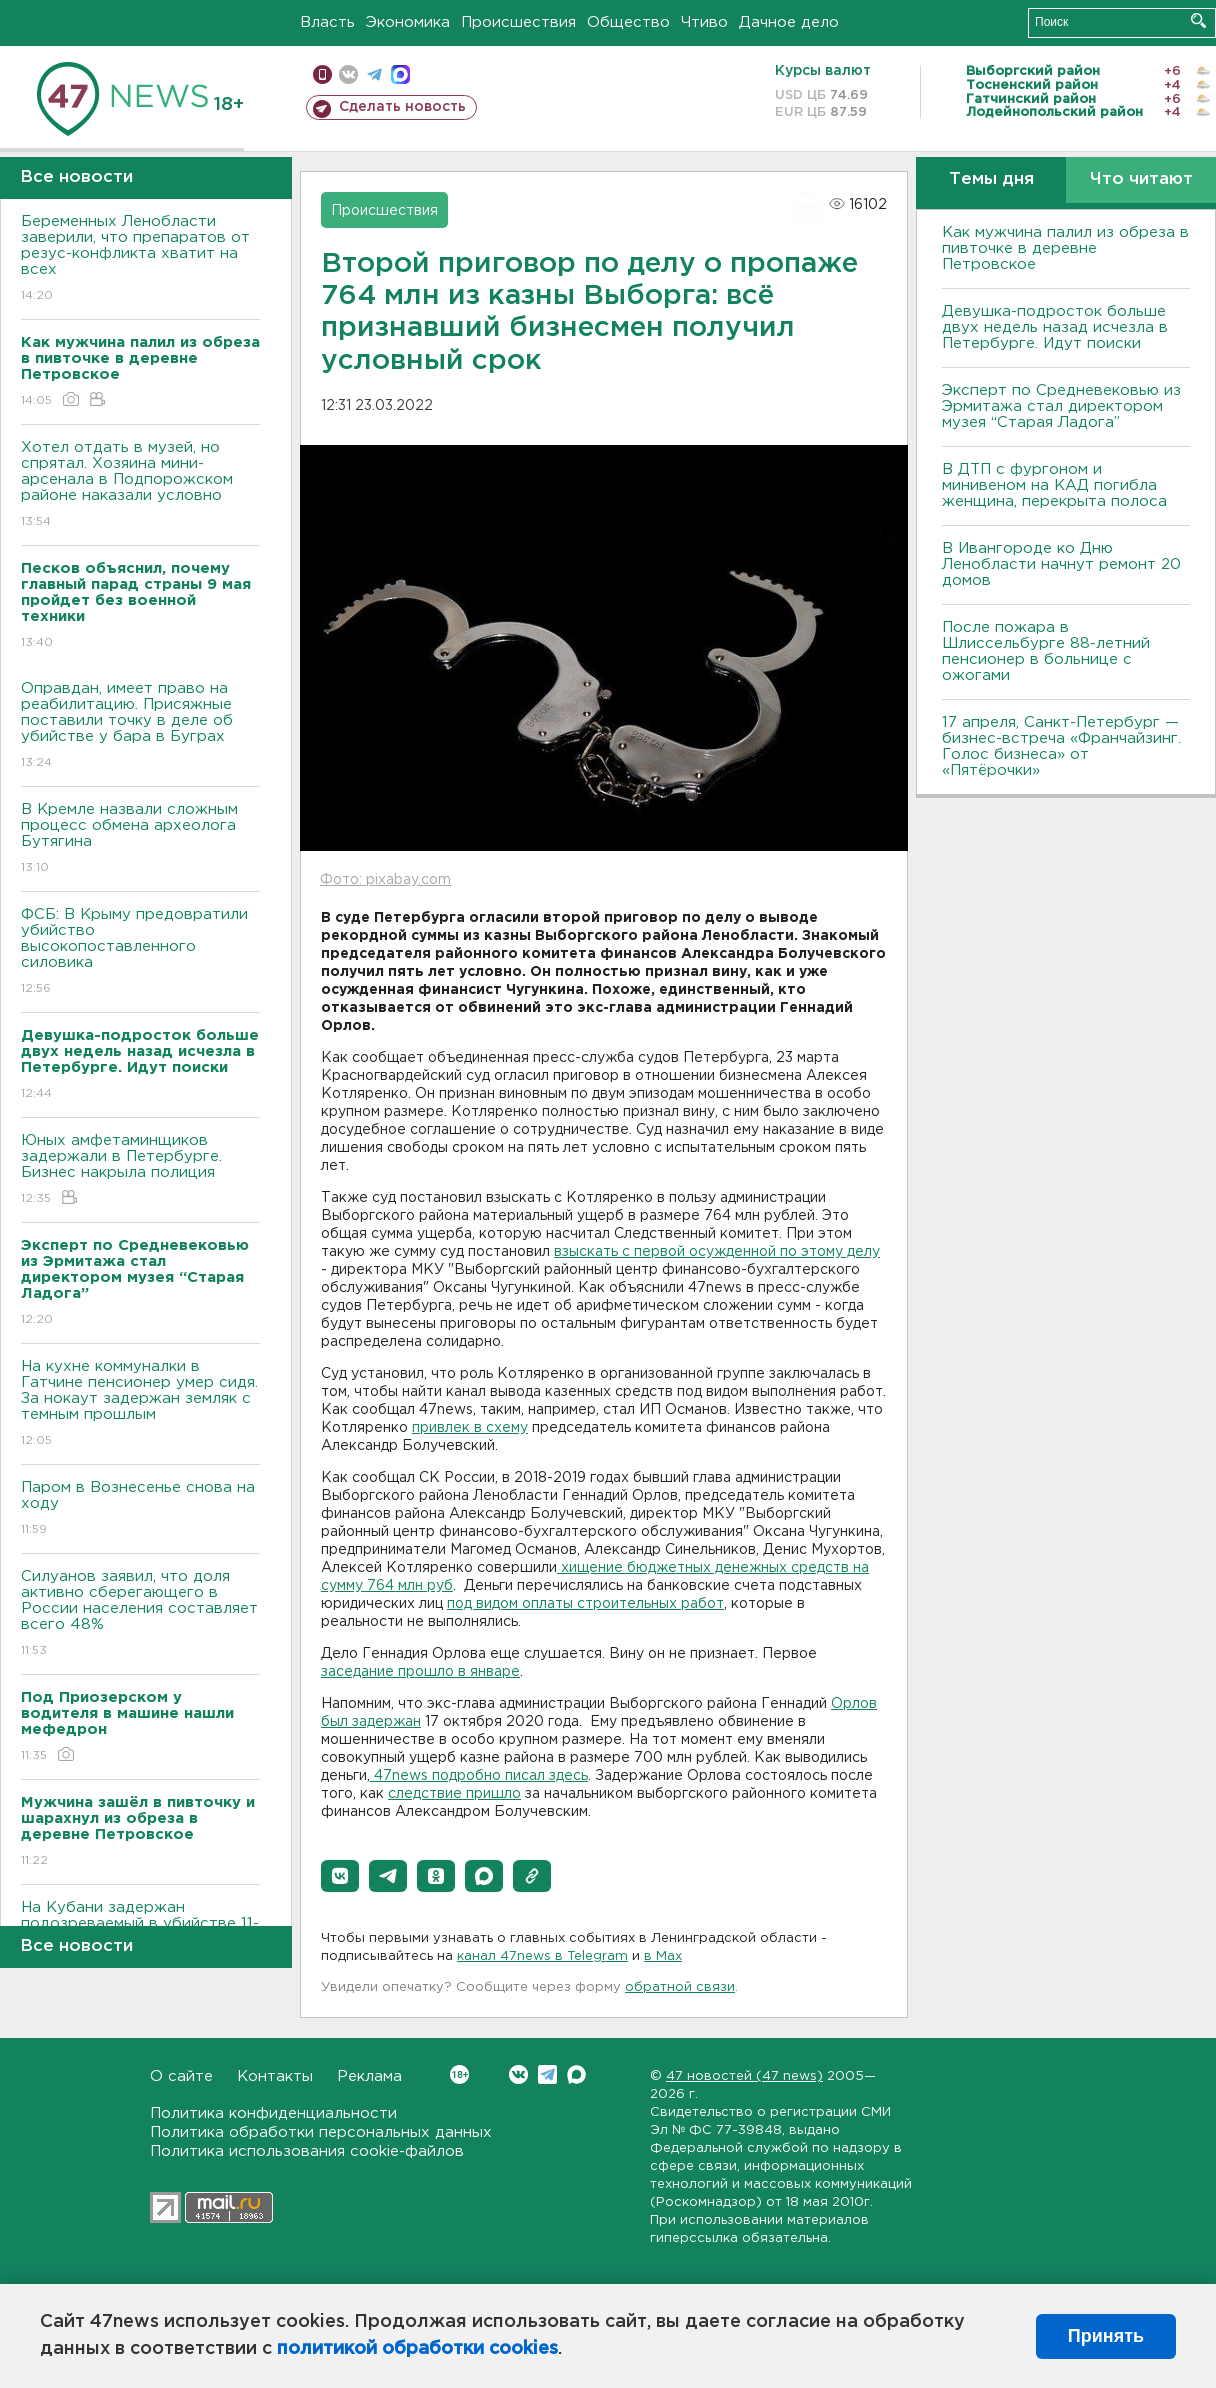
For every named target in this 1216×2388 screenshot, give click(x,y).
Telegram (547, 2074)
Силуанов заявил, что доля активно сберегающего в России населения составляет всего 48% (140, 1614)
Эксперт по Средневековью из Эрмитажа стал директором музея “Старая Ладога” (1061, 406)
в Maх (663, 1956)
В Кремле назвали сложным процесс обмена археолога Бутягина (140, 839)
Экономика (408, 22)
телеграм (374, 74)
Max (576, 2074)
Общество (628, 22)
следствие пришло (454, 1794)
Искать (1198, 20)
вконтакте (348, 74)
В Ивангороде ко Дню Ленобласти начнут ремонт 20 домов (1061, 564)
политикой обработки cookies (417, 2349)
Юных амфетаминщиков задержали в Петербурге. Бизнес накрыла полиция (140, 1170)
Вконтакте (459, 2074)
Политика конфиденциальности (273, 2113)
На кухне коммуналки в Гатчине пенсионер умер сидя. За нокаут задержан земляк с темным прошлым (140, 1404)
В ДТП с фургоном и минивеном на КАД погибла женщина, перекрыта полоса (1054, 485)
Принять (1106, 2336)
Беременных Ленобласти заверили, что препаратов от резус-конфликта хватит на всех (140, 259)
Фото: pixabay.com (385, 880)
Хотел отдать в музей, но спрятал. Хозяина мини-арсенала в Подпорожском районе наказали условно (140, 485)
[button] (340, 1876)
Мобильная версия (322, 74)
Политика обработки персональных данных (321, 2132)
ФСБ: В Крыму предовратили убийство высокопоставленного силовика (140, 952)
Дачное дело (789, 22)
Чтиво (704, 22)
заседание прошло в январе (420, 1672)
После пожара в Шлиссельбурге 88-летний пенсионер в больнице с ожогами (1046, 651)
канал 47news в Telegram (542, 1956)
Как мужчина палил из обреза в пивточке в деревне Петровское (1065, 248)
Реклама (369, 2076)
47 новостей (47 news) (744, 2076)
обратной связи (680, 1987)
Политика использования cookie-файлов (307, 2151)
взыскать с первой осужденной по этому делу (717, 1252)
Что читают (1141, 179)
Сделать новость (402, 107)
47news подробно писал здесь (479, 1776)
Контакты (275, 2076)
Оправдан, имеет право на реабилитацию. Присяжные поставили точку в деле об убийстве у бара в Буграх (140, 726)
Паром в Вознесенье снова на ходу (140, 1509)
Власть (327, 22)
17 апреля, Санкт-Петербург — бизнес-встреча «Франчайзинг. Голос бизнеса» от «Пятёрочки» (1061, 746)
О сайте (181, 2076)
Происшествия (518, 22)
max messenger (400, 74)
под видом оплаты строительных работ (585, 1604)
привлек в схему (470, 1428)
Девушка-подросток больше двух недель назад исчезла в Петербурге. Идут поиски (1055, 327)
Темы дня (991, 179)
